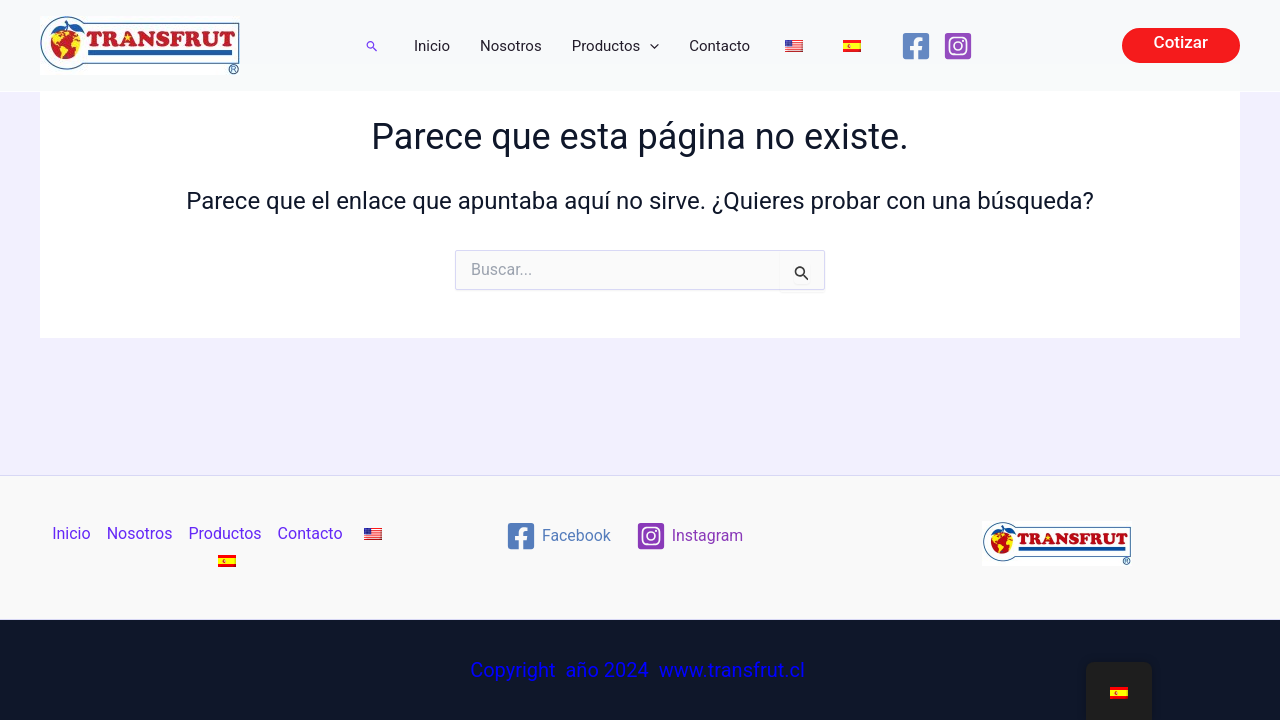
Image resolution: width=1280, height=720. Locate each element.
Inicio (432, 46)
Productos (616, 46)
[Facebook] (916, 46)
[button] (372, 46)
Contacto (719, 46)
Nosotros (511, 46)
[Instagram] (958, 46)
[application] (649, 46)
